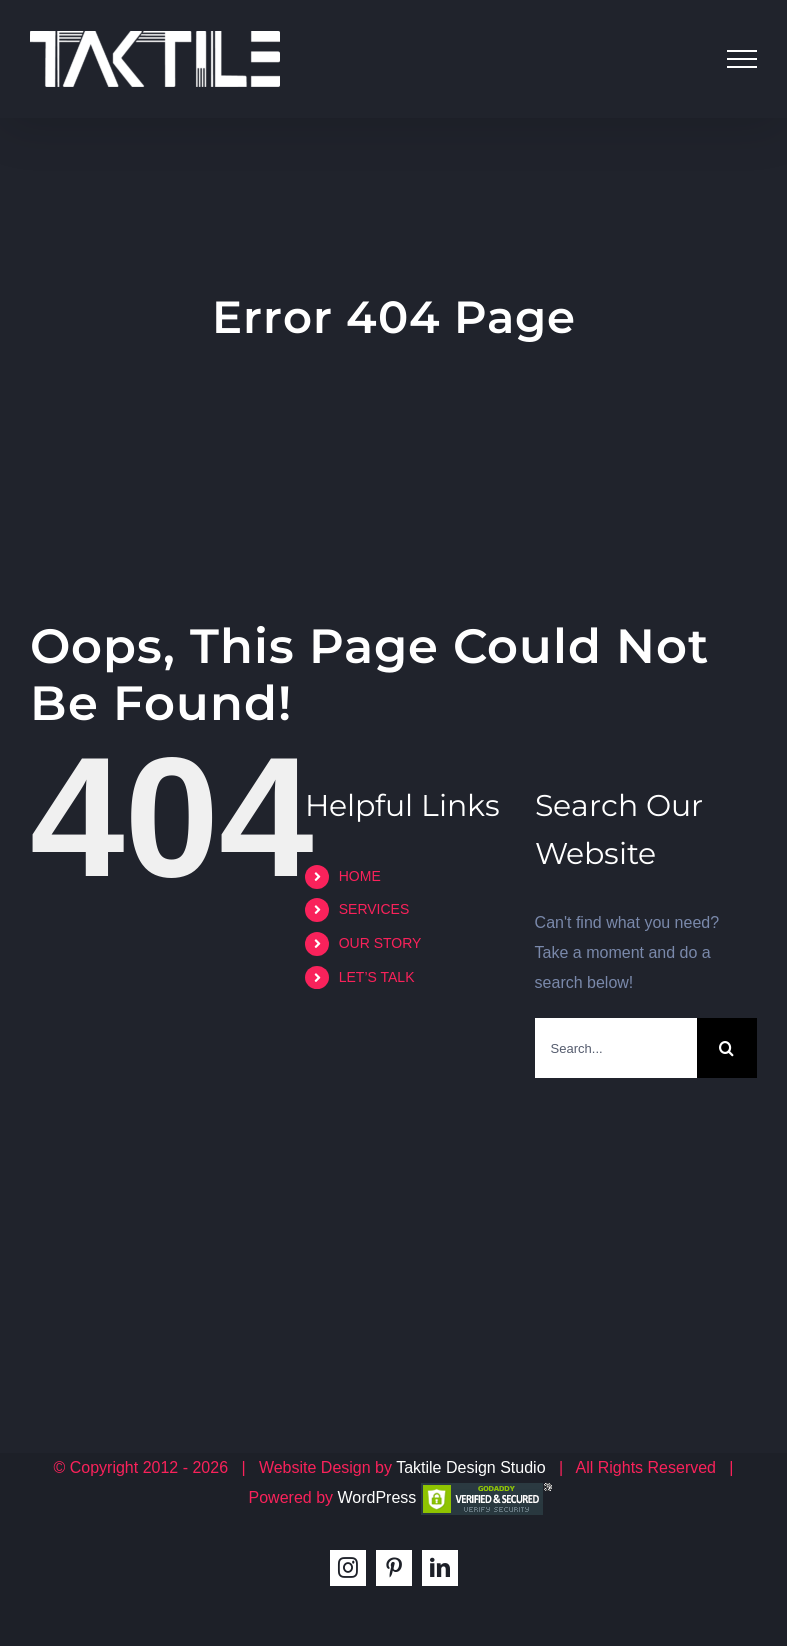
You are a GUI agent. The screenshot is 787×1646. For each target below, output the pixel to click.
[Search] (727, 1048)
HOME (360, 876)
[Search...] (616, 1048)
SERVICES (374, 909)
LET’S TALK (377, 977)
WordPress (376, 1497)
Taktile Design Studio (470, 1467)
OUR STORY (380, 943)
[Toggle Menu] (742, 59)
